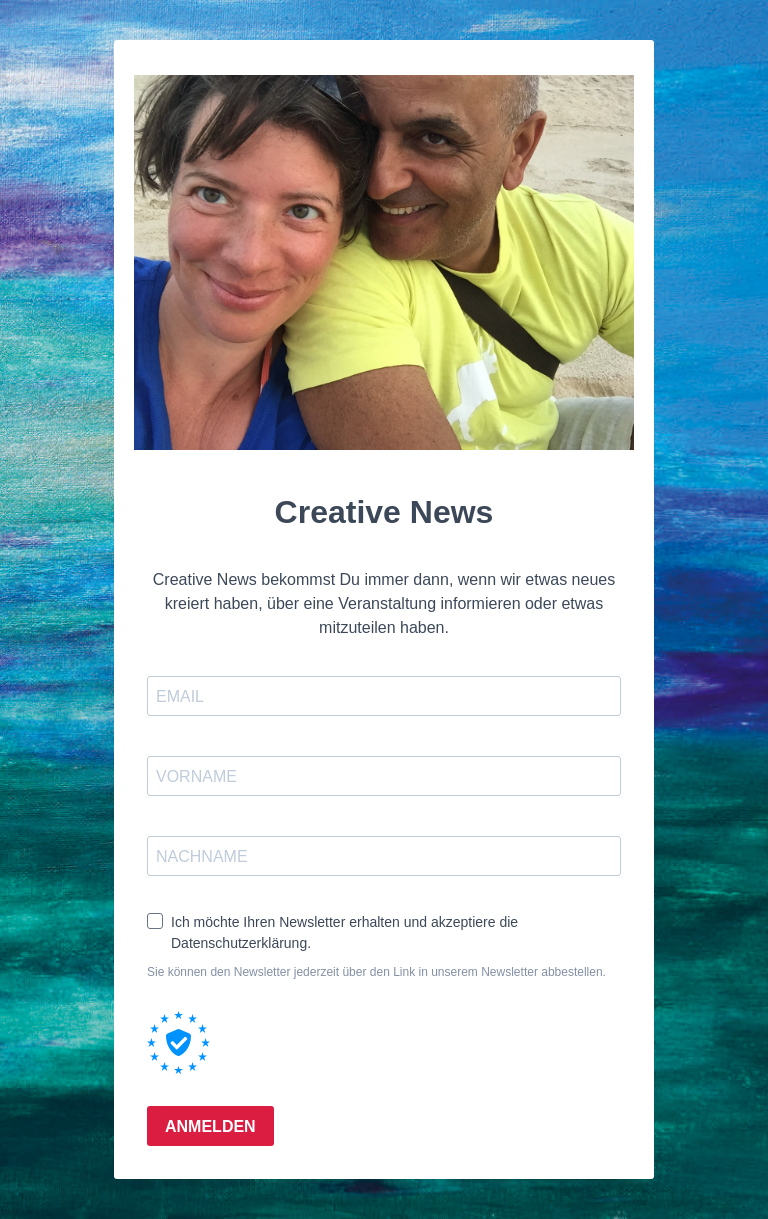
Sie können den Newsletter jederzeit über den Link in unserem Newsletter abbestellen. (376, 972)
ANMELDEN (210, 1126)
